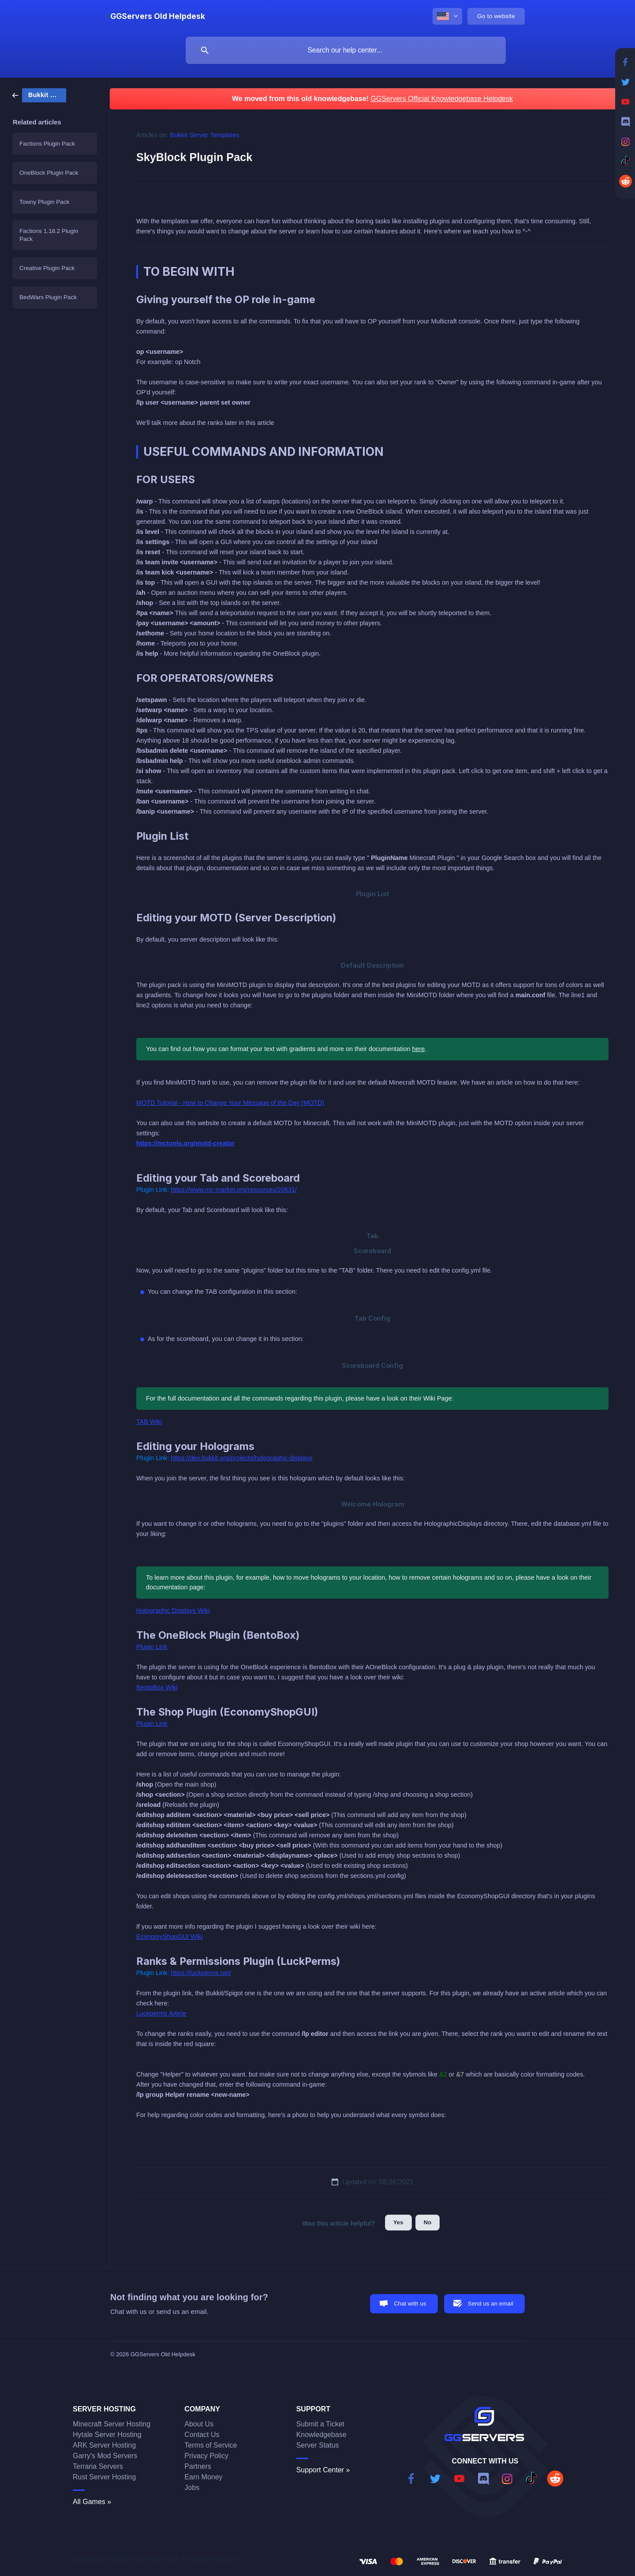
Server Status (317, 2445)
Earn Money (203, 2477)
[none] (157, 16)
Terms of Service (210, 2445)
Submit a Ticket (320, 2424)
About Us (198, 2424)
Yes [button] (398, 2222)
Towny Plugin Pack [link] (44, 202)
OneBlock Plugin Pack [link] (48, 172)
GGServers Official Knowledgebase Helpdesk (441, 98)
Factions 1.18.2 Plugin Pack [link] (48, 235)
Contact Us (201, 2434)
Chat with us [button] (410, 2303)
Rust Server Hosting (104, 2477)
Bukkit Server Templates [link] (204, 135)
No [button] (428, 2222)
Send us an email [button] (490, 2303)
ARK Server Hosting (104, 2445)
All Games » (92, 2501)
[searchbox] (346, 50)
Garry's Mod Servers (105, 2456)
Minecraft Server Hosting (111, 2424)
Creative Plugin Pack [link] (47, 268)
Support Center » (323, 2470)
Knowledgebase (321, 2434)
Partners (197, 2466)
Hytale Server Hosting (107, 2434)
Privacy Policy (206, 2456)
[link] (39, 94)
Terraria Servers (98, 2466)
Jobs (191, 2487)
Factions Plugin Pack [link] (47, 143)
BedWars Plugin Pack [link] (48, 297)
